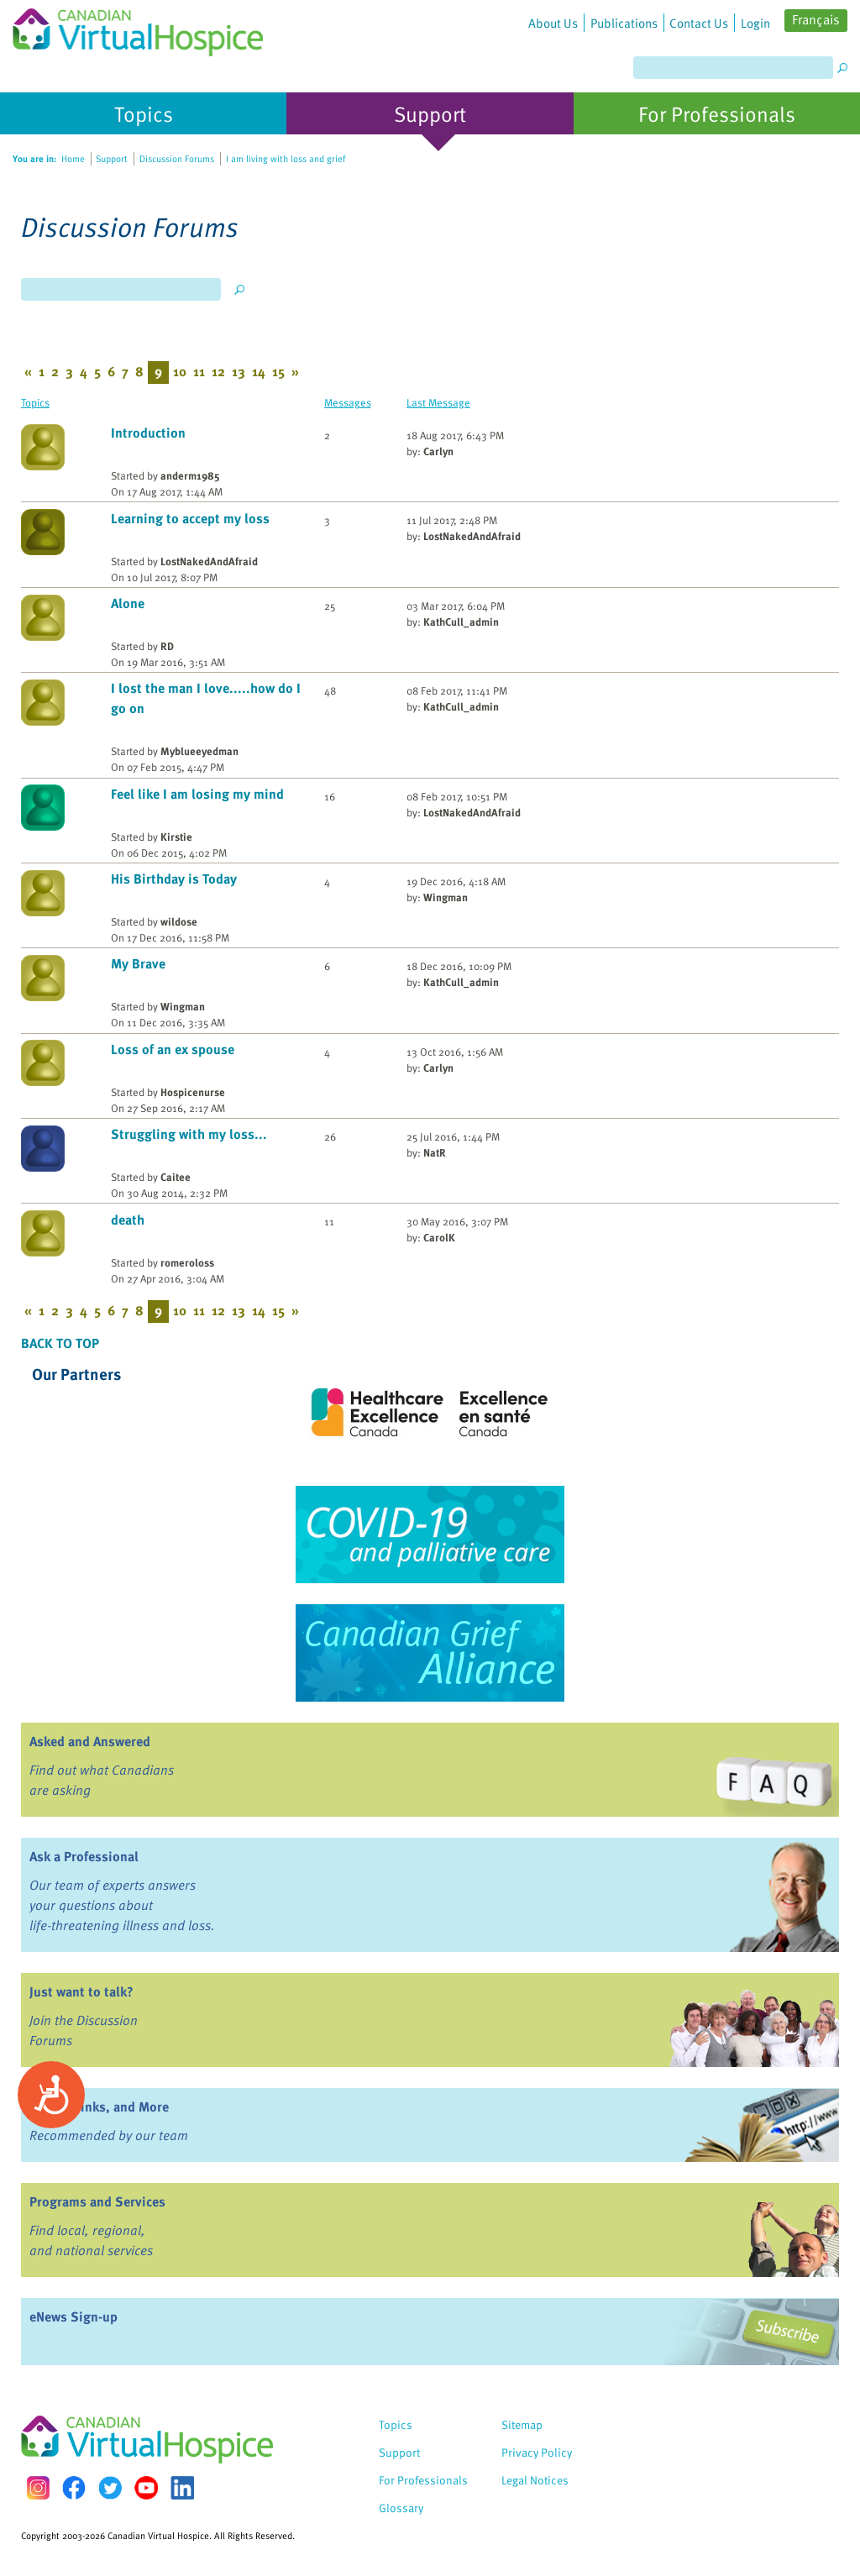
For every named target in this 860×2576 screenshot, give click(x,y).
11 (199, 371)
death (127, 1219)
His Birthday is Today (174, 878)
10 (179, 371)
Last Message (438, 402)
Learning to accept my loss (190, 518)
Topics (35, 402)
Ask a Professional (84, 1856)
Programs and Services (97, 2201)
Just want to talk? (81, 1991)
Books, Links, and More (99, 2106)
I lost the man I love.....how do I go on (206, 698)
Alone (127, 603)
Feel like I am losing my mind (197, 794)
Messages (347, 402)
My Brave (138, 963)
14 (258, 371)
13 (238, 371)
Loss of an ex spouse (172, 1049)
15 (278, 371)
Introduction (148, 432)
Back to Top (60, 1343)
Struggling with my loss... (189, 1134)
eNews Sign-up (73, 2316)
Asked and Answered (89, 1741)
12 (218, 371)
